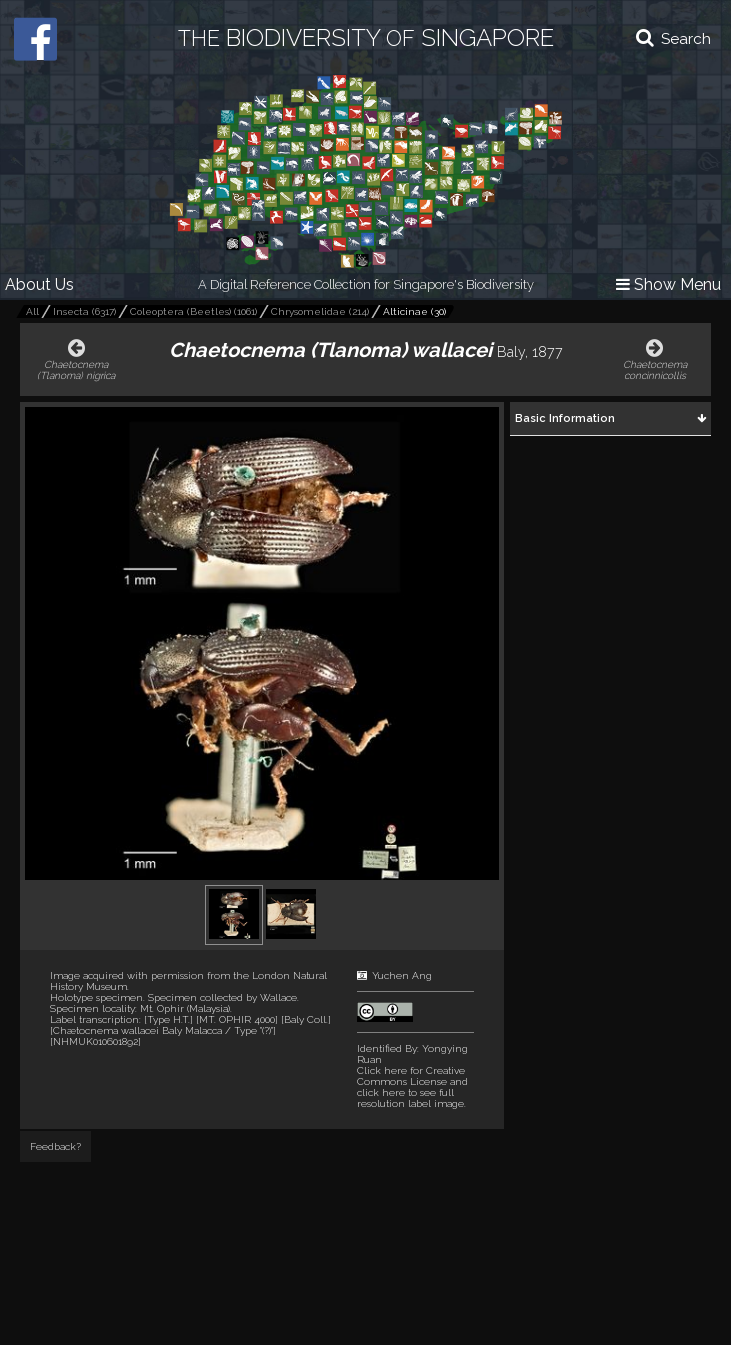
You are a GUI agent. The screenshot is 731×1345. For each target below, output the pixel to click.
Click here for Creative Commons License (411, 1076)
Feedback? (55, 1146)
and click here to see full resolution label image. (412, 1087)
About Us (39, 284)
